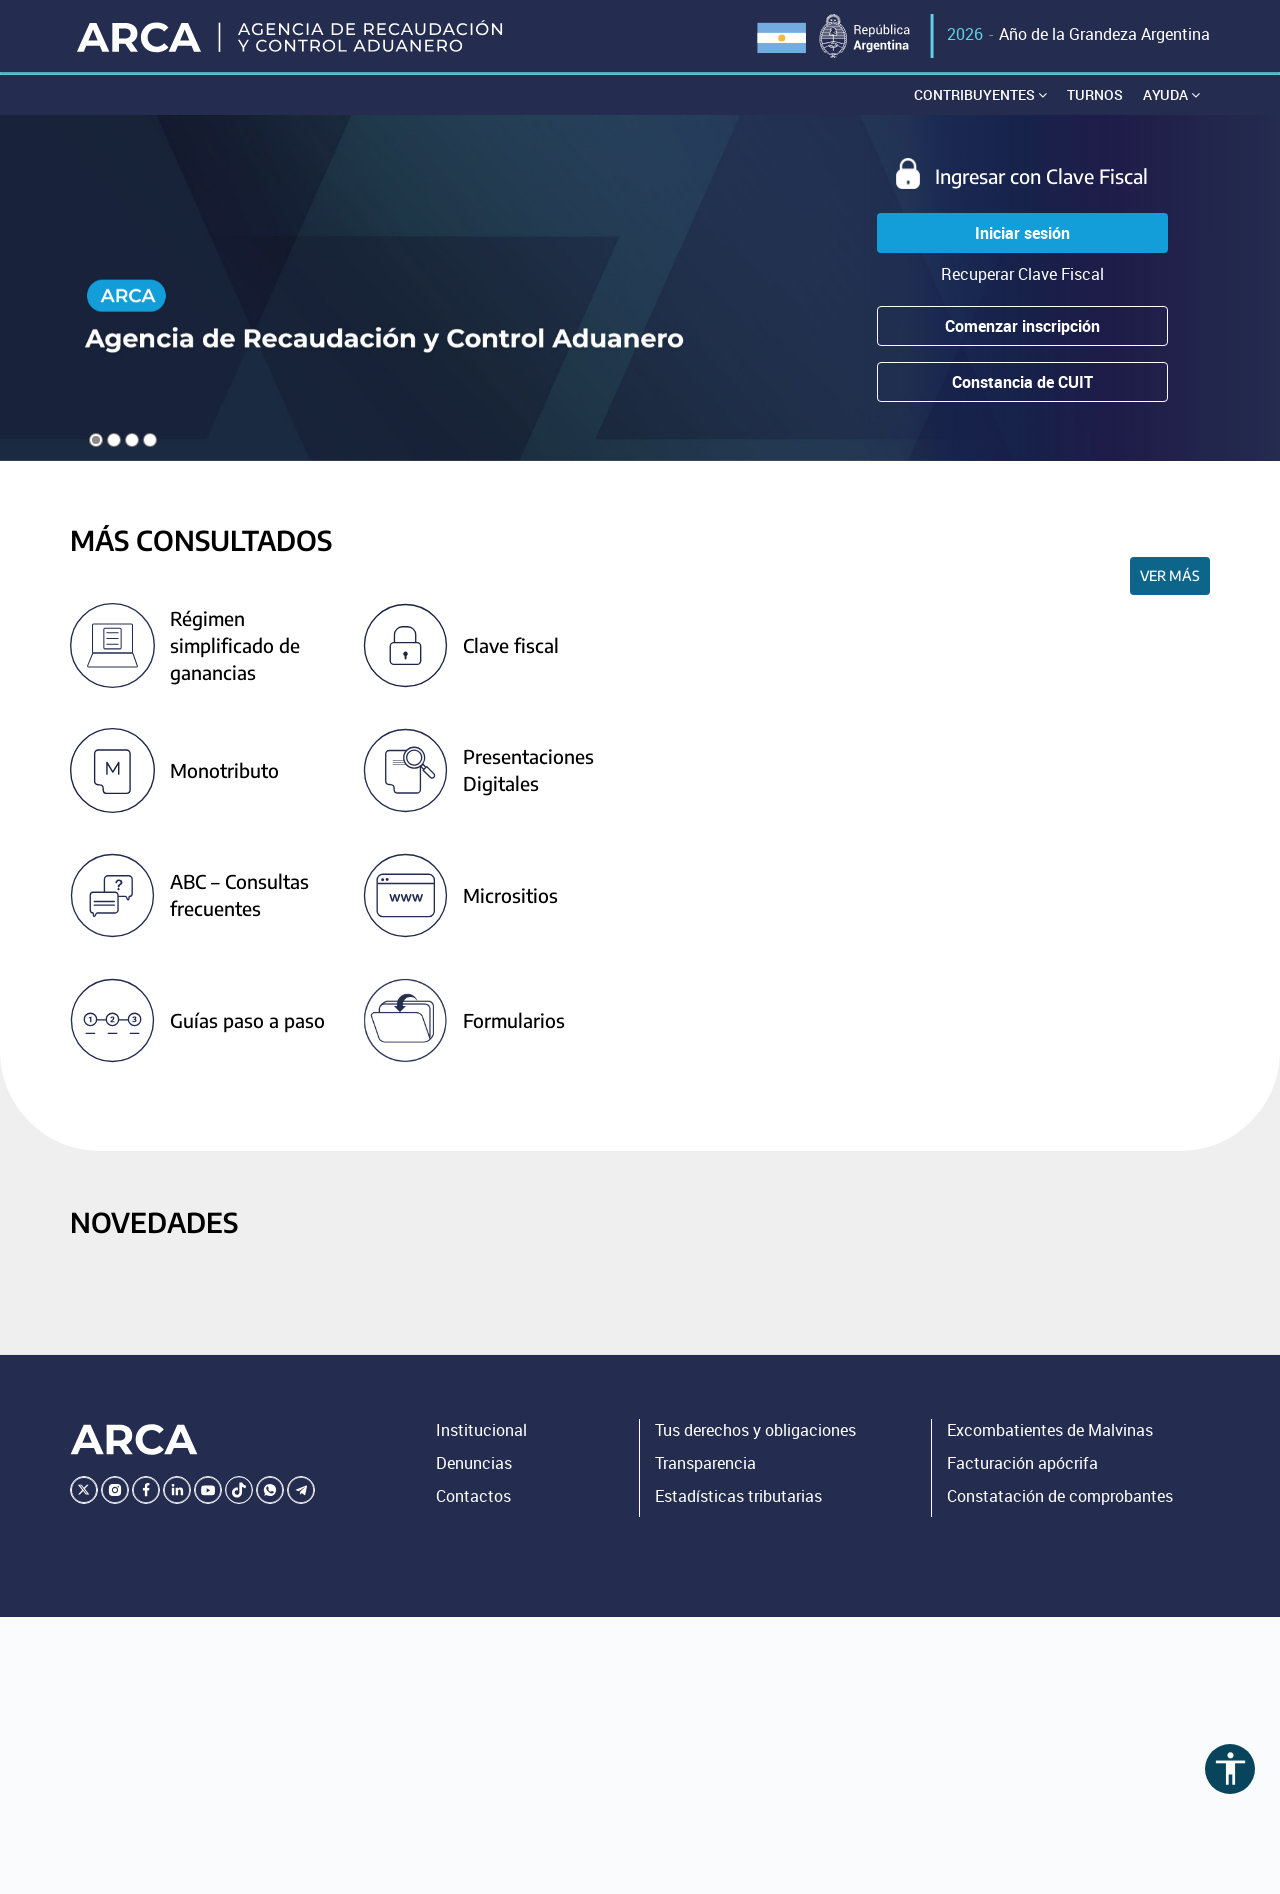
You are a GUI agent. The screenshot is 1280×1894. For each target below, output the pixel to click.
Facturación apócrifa (1022, 1463)
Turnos (1095, 94)
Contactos (473, 1496)
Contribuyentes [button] (980, 94)
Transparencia (705, 1463)
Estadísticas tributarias (738, 1496)
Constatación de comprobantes (1060, 1496)
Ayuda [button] (1171, 94)
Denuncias (474, 1463)
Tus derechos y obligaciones (755, 1430)
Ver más (1170, 575)
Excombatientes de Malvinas (1050, 1430)
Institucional (481, 1430)
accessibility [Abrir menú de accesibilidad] (1230, 1768)
